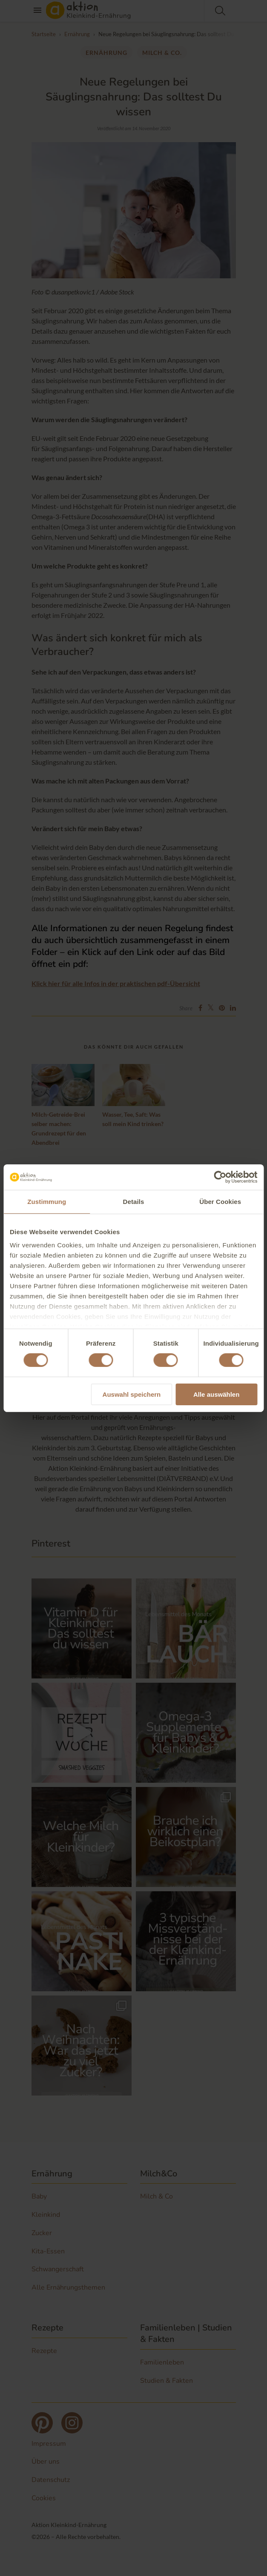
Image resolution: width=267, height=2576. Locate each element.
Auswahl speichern (132, 1394)
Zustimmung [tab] (46, 1201)
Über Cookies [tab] (220, 1201)
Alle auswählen (216, 1394)
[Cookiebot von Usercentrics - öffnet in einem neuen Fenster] (220, 1176)
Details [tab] (133, 1201)
